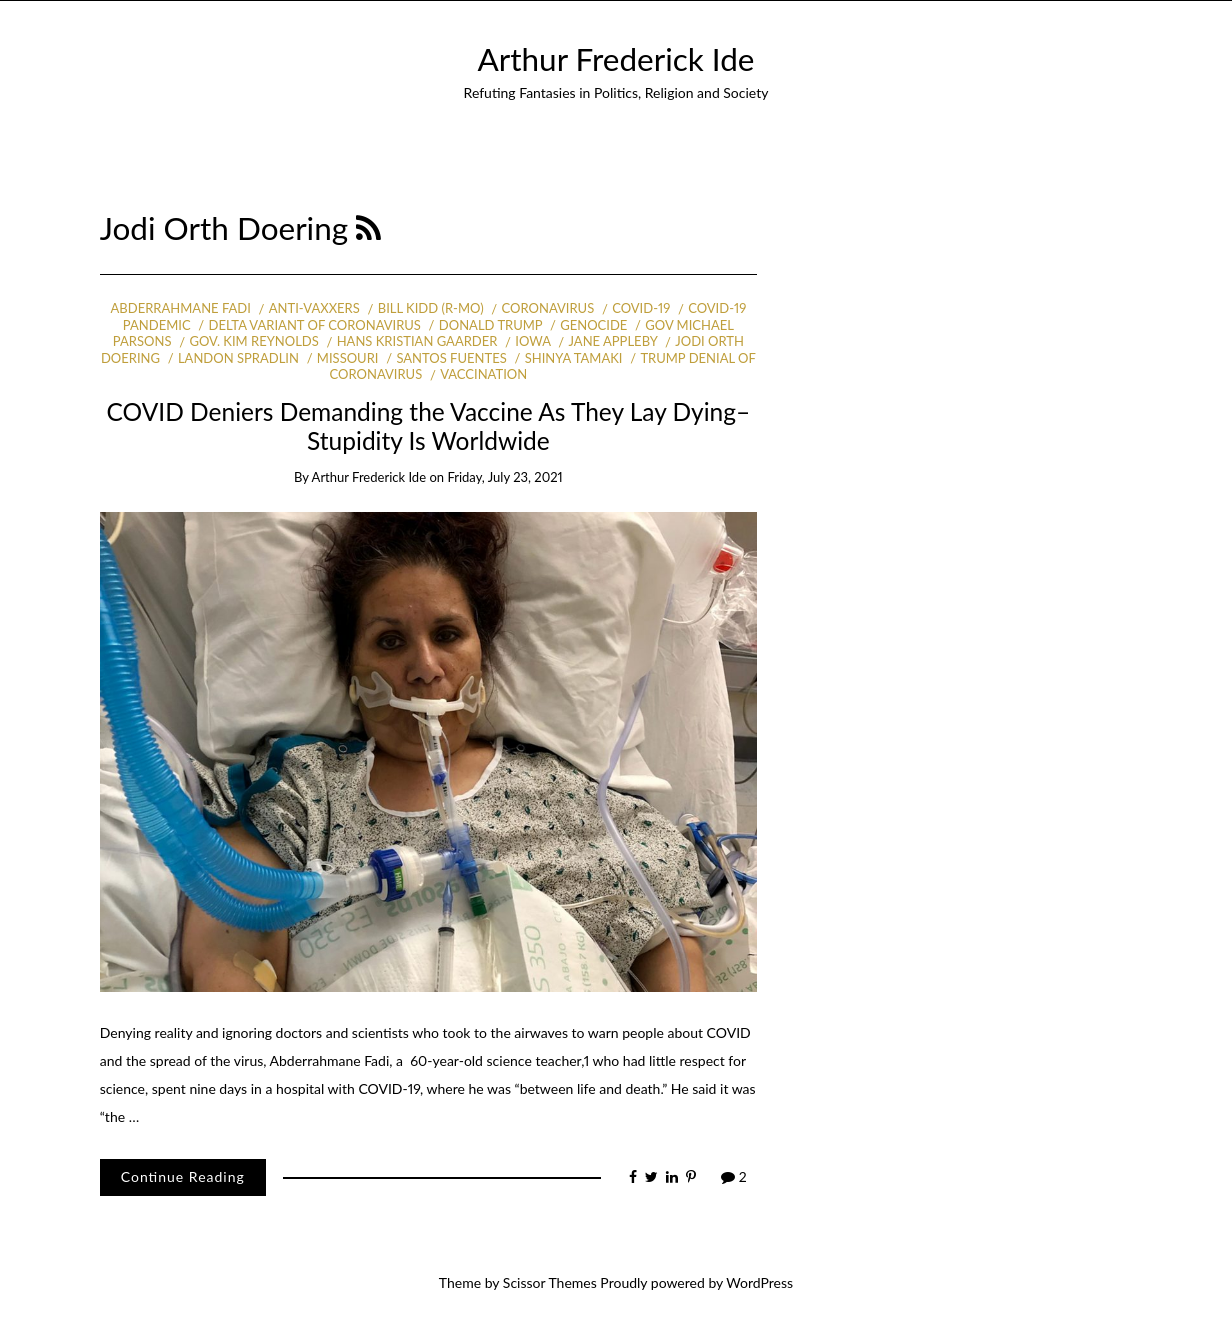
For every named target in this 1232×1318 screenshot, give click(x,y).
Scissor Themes (550, 1282)
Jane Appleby (612, 341)
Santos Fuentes (451, 358)
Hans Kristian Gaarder (417, 341)
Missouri (348, 358)
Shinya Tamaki (574, 358)
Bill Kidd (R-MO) (431, 308)
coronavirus (548, 308)
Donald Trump (491, 325)
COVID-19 (641, 308)
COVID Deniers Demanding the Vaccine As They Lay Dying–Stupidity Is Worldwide (429, 426)
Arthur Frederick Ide (616, 59)
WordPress (759, 1282)
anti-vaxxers (314, 308)
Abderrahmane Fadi (181, 308)
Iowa (532, 341)
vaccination (483, 374)
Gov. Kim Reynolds (253, 341)
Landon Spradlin (238, 358)
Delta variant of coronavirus (314, 325)
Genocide (593, 325)
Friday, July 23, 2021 (504, 477)
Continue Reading (183, 1176)
